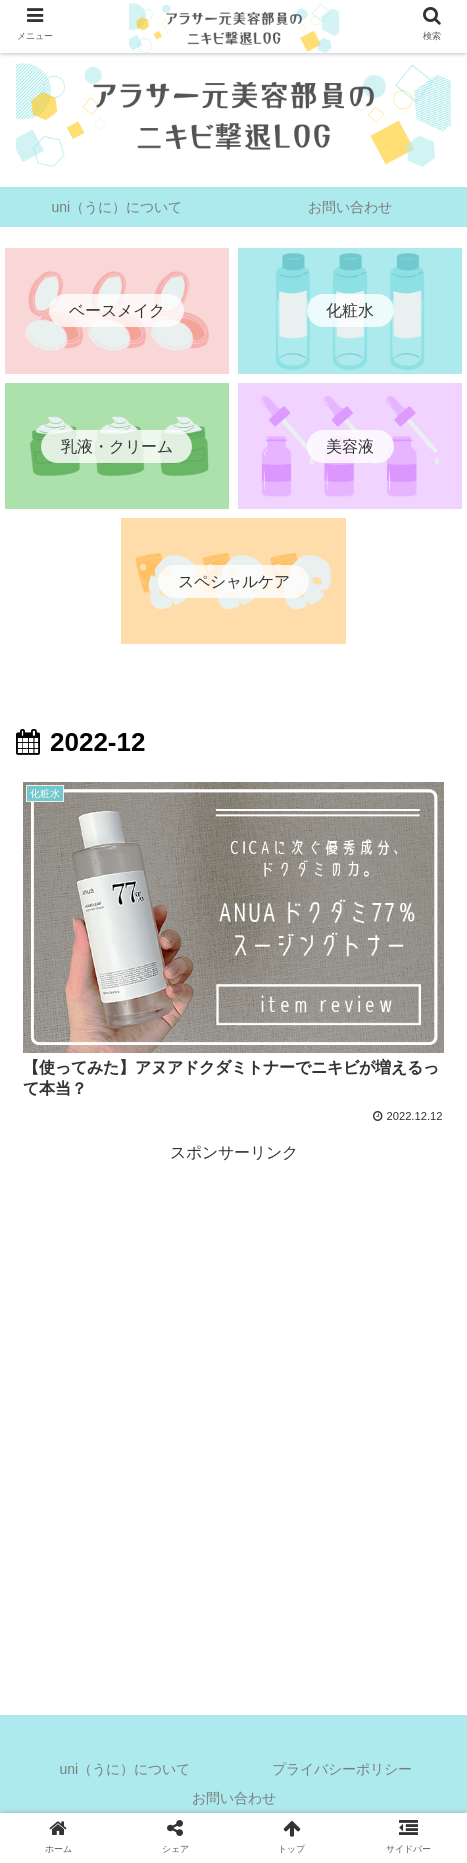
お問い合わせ (234, 1798)
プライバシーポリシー (342, 1769)
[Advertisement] (233, 1400)
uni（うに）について (124, 1769)
